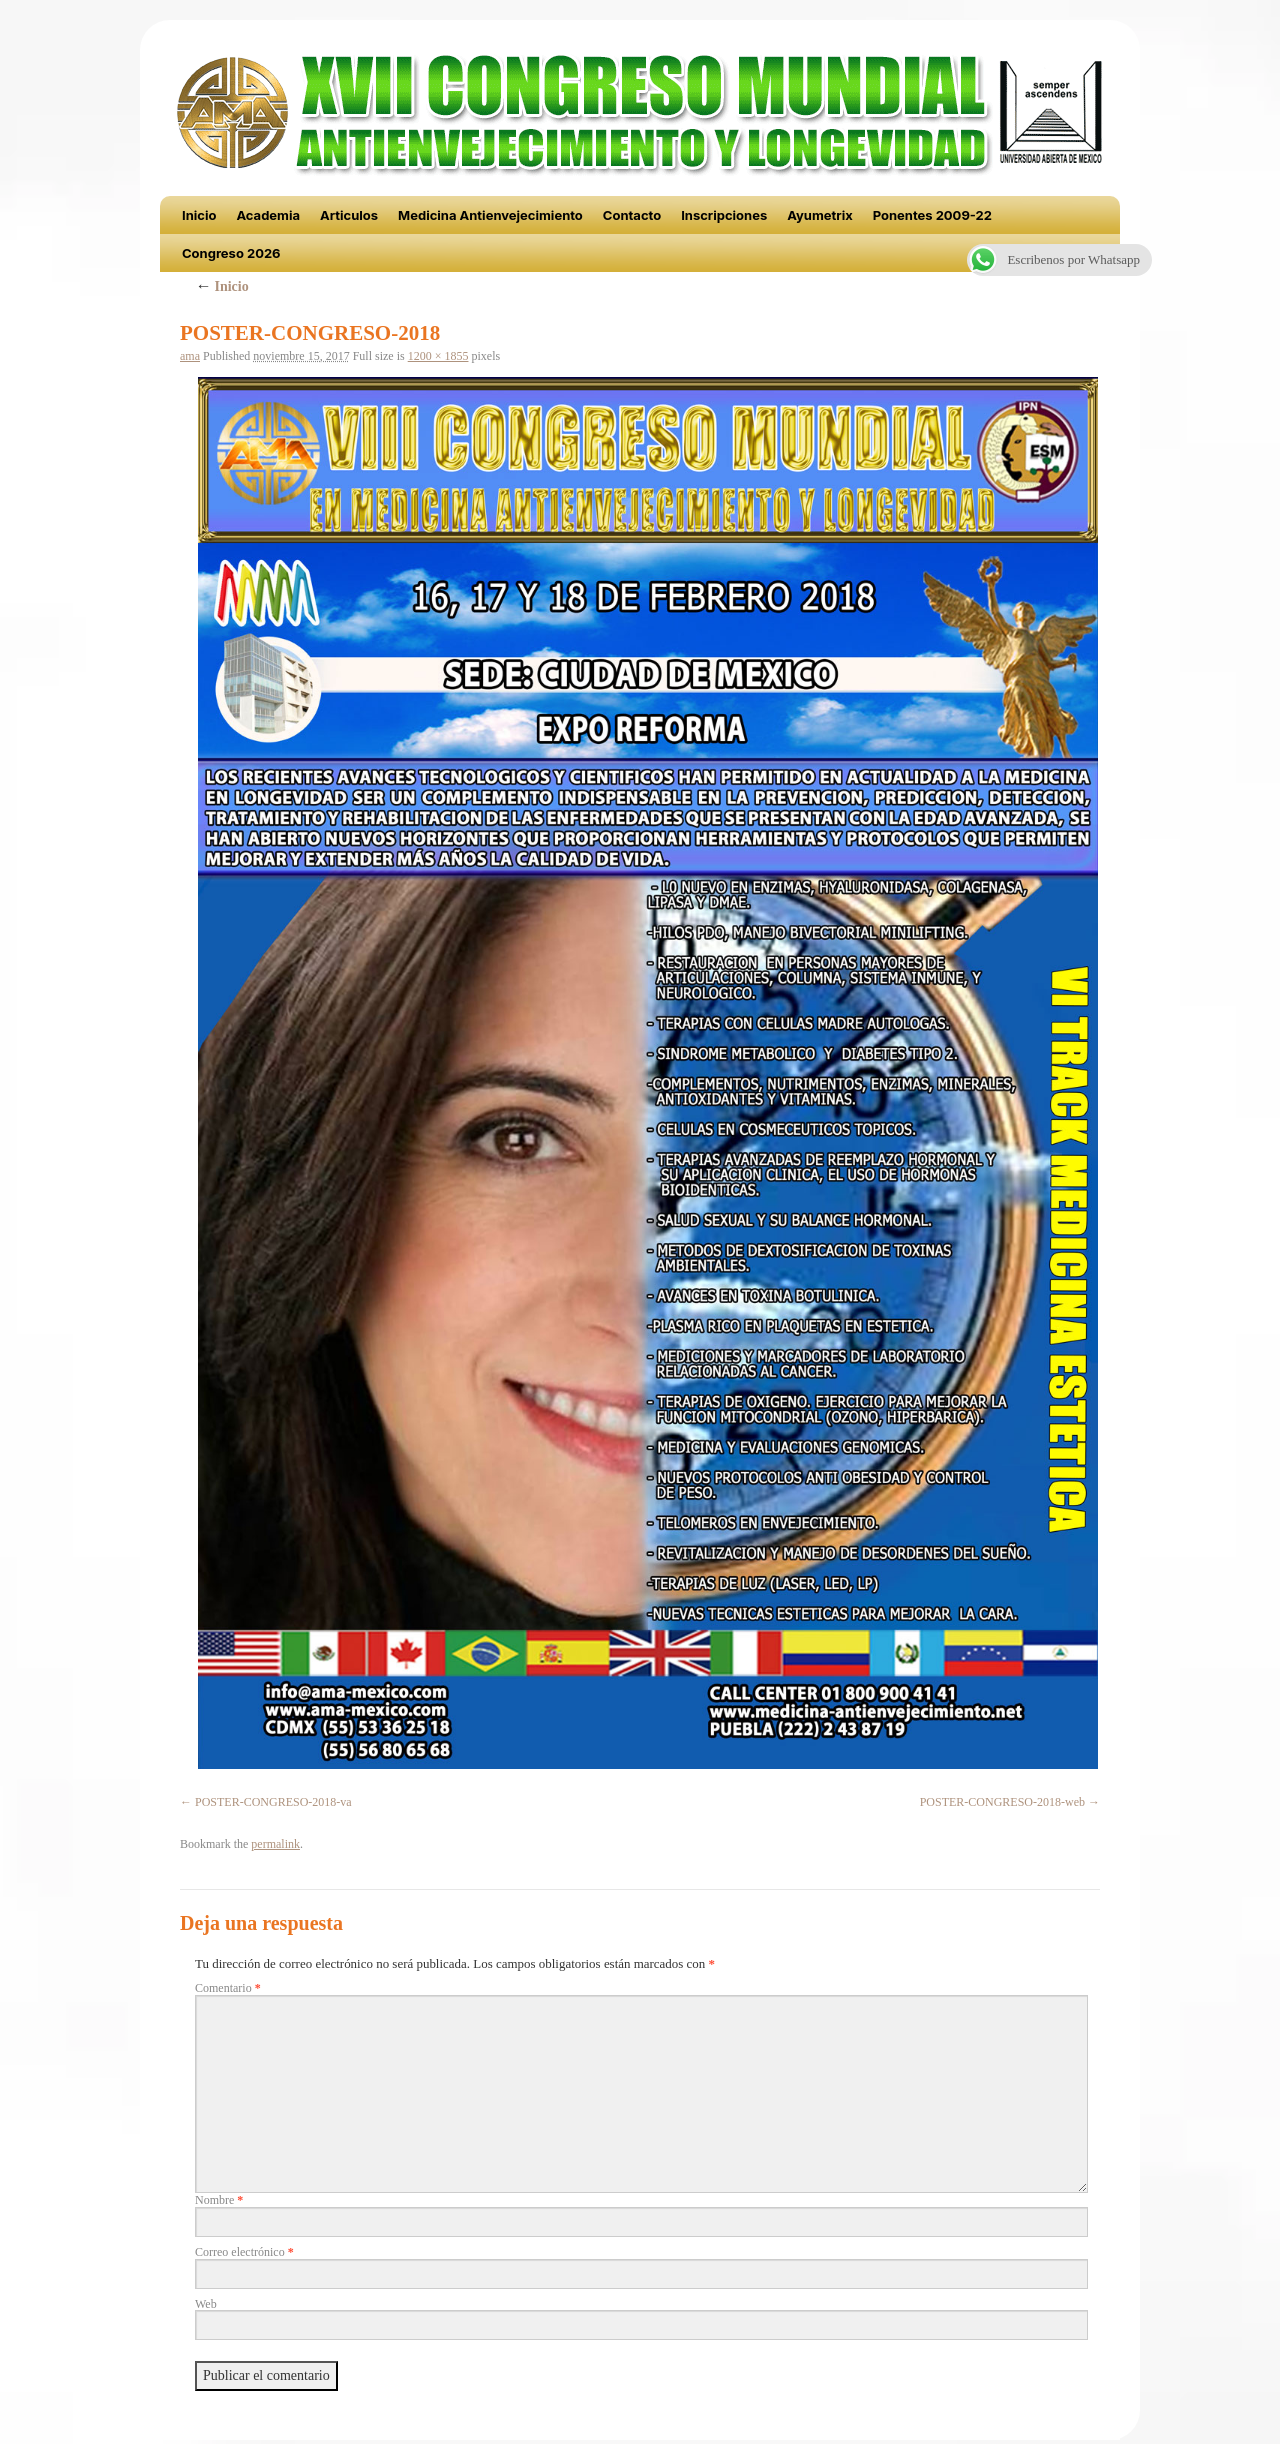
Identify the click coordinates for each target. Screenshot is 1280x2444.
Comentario (228, 1988)
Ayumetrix (820, 215)
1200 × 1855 (438, 356)
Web (206, 2304)
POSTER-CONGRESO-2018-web (1002, 1802)
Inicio (199, 215)
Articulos (349, 215)
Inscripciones (724, 215)
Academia (268, 215)
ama (190, 356)
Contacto (632, 215)
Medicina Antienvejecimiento (490, 215)
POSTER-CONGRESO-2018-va (273, 1802)
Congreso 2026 (231, 253)
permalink (275, 1844)
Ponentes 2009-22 (932, 215)
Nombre (219, 2200)
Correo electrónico (244, 2252)
